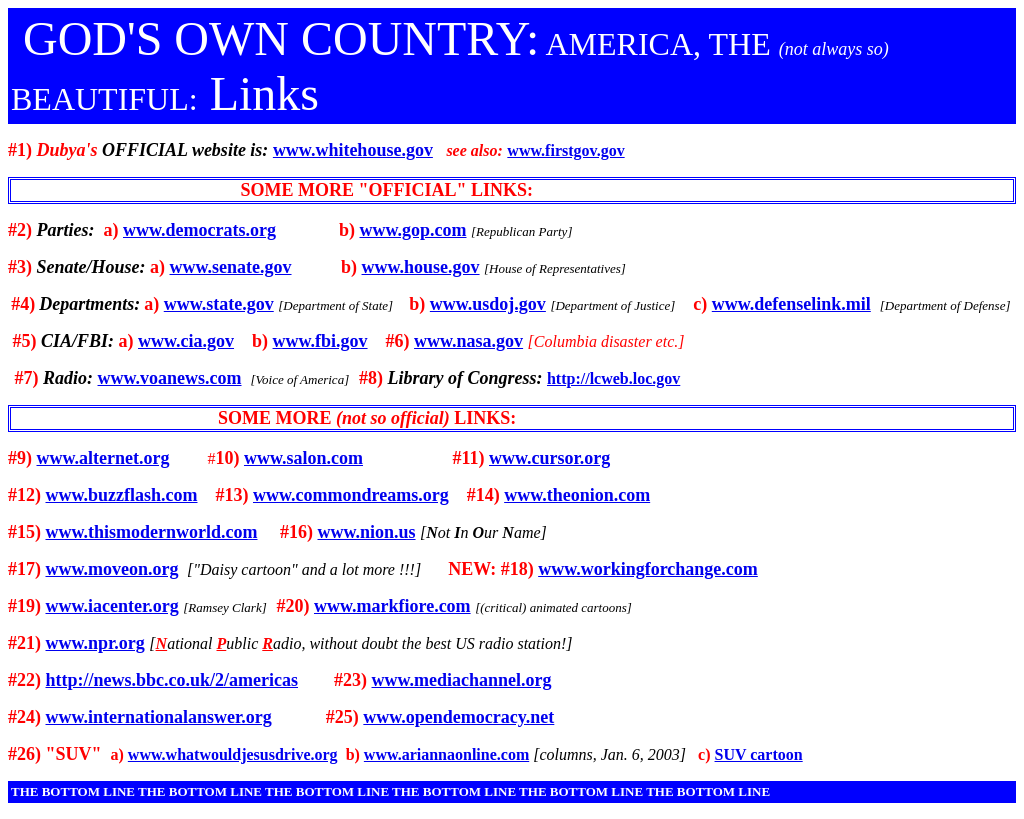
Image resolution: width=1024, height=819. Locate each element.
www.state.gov (219, 304)
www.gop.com (412, 230)
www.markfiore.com (392, 606)
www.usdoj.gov (488, 304)
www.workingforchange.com (648, 569)
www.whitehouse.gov (353, 150)
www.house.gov (421, 267)
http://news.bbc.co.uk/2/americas (172, 680)
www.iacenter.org (112, 606)
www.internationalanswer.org (159, 717)
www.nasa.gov (468, 341)
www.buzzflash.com (122, 495)
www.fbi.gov (320, 341)
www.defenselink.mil (791, 304)
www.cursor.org (549, 458)
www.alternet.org (103, 458)
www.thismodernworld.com (152, 532)
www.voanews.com (170, 378)
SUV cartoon (759, 754)
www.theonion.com (577, 495)
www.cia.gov (186, 341)
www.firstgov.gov (565, 150)
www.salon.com (303, 458)
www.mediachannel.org (462, 680)
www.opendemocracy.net (458, 717)
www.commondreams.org (351, 495)
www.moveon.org (112, 569)
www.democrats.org (199, 230)
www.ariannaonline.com (446, 754)
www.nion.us (367, 532)
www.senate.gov (231, 267)
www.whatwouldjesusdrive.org (233, 754)
